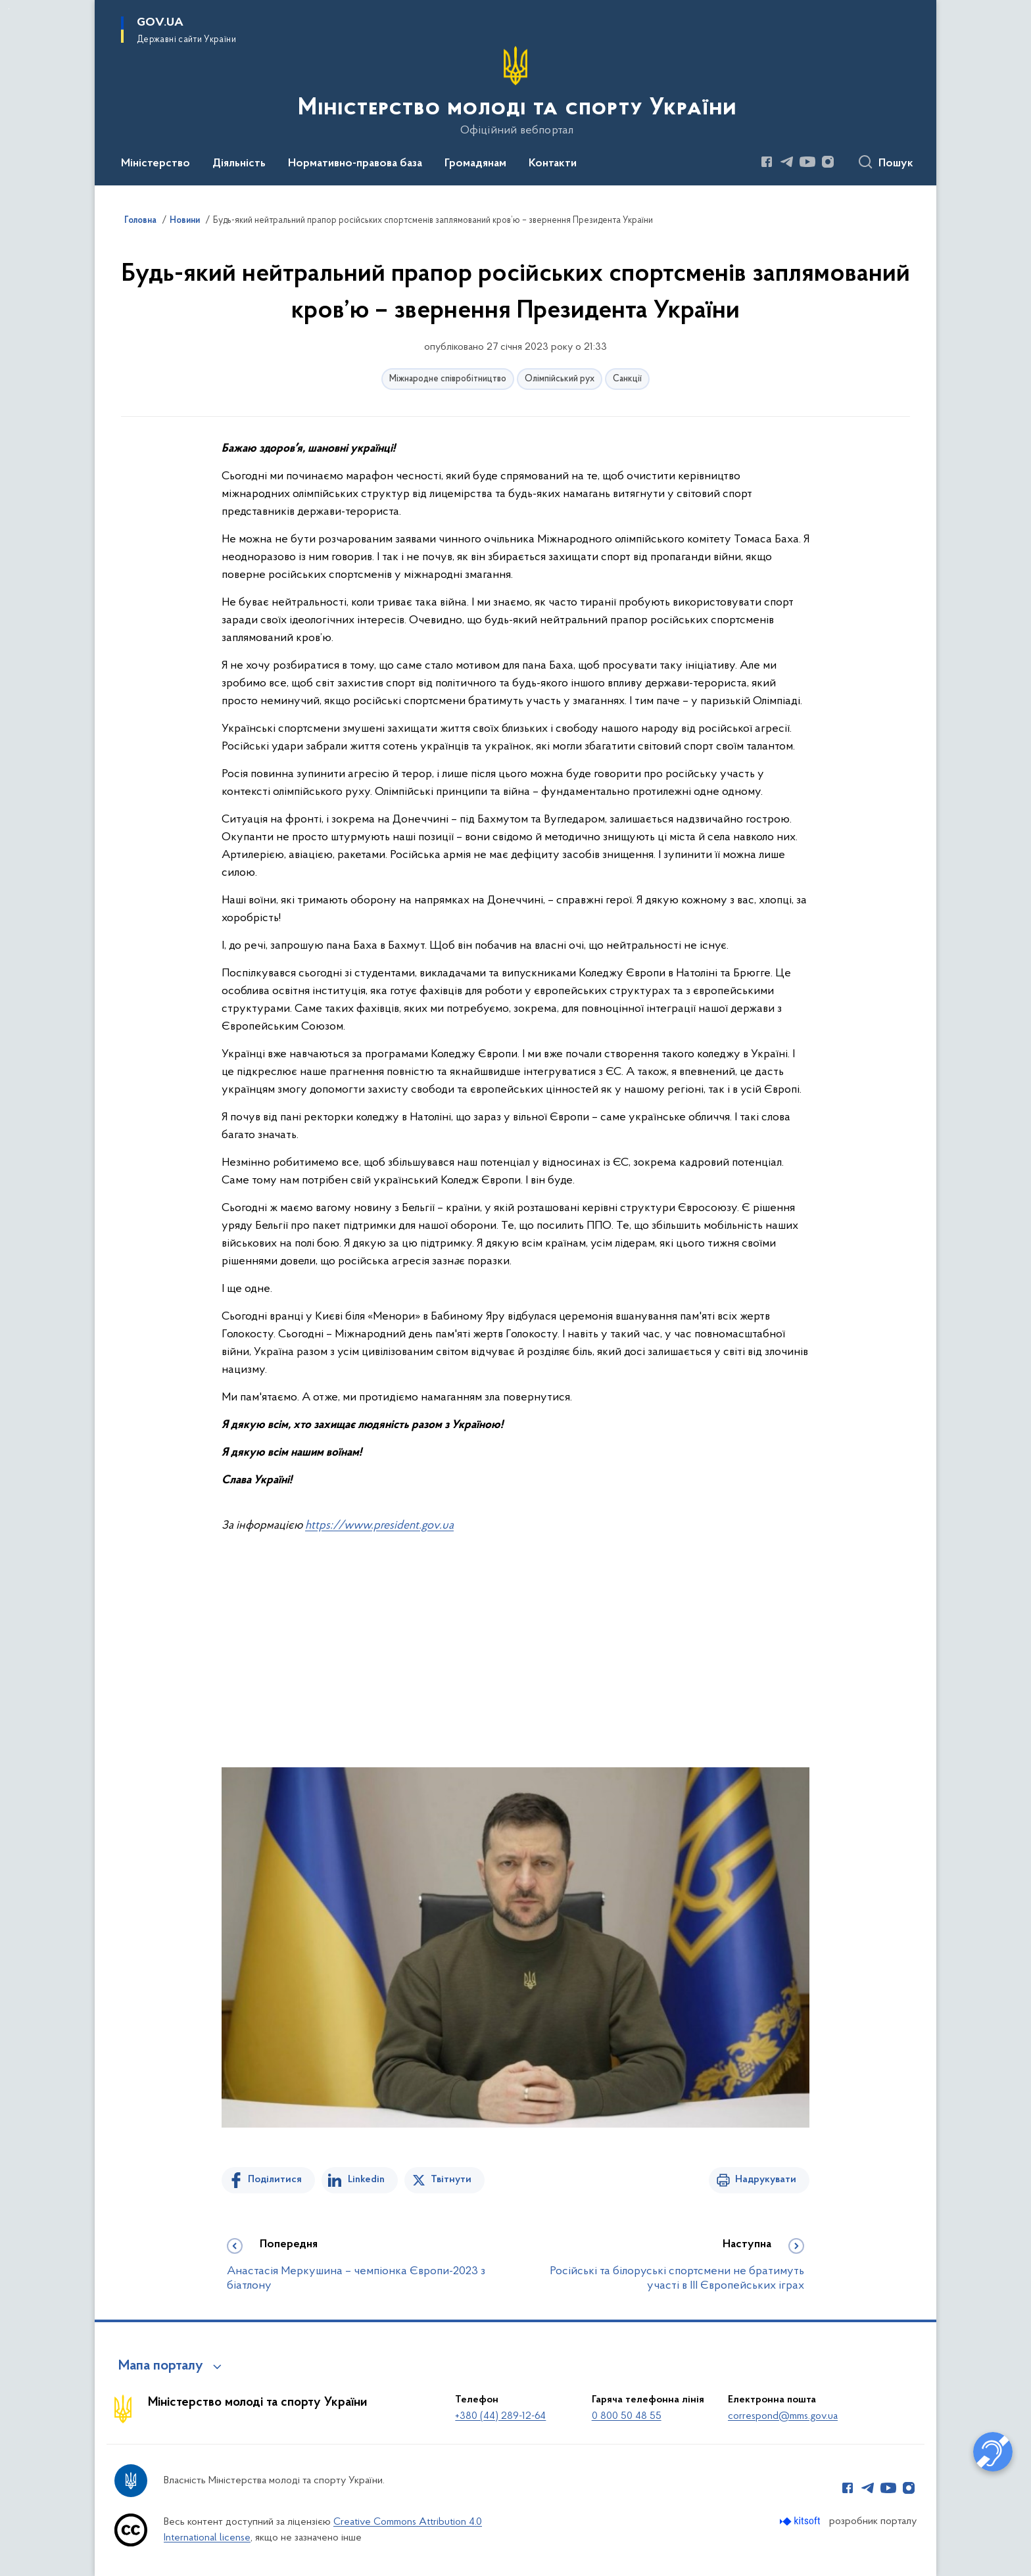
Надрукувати (765, 2179)
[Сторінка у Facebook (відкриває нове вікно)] (767, 162)
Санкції (627, 379)
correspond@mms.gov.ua (783, 2416)
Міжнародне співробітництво (447, 379)
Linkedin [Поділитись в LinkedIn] (366, 2179)
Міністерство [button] (155, 164)
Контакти (553, 164)
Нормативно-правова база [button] (355, 164)
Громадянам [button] (475, 164)
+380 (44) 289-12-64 (500, 2416)
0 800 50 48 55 (626, 2416)
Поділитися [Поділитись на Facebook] (275, 2179)
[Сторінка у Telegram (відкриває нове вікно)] (787, 162)
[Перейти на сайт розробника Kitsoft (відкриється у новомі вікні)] (801, 2521)
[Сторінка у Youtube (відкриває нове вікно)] (807, 162)
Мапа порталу (160, 2366)
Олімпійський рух (559, 379)
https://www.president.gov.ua (379, 1525)
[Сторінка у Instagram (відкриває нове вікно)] (828, 162)
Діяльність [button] (239, 164)
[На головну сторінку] (516, 91)
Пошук (895, 164)
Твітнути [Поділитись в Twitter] (451, 2179)
